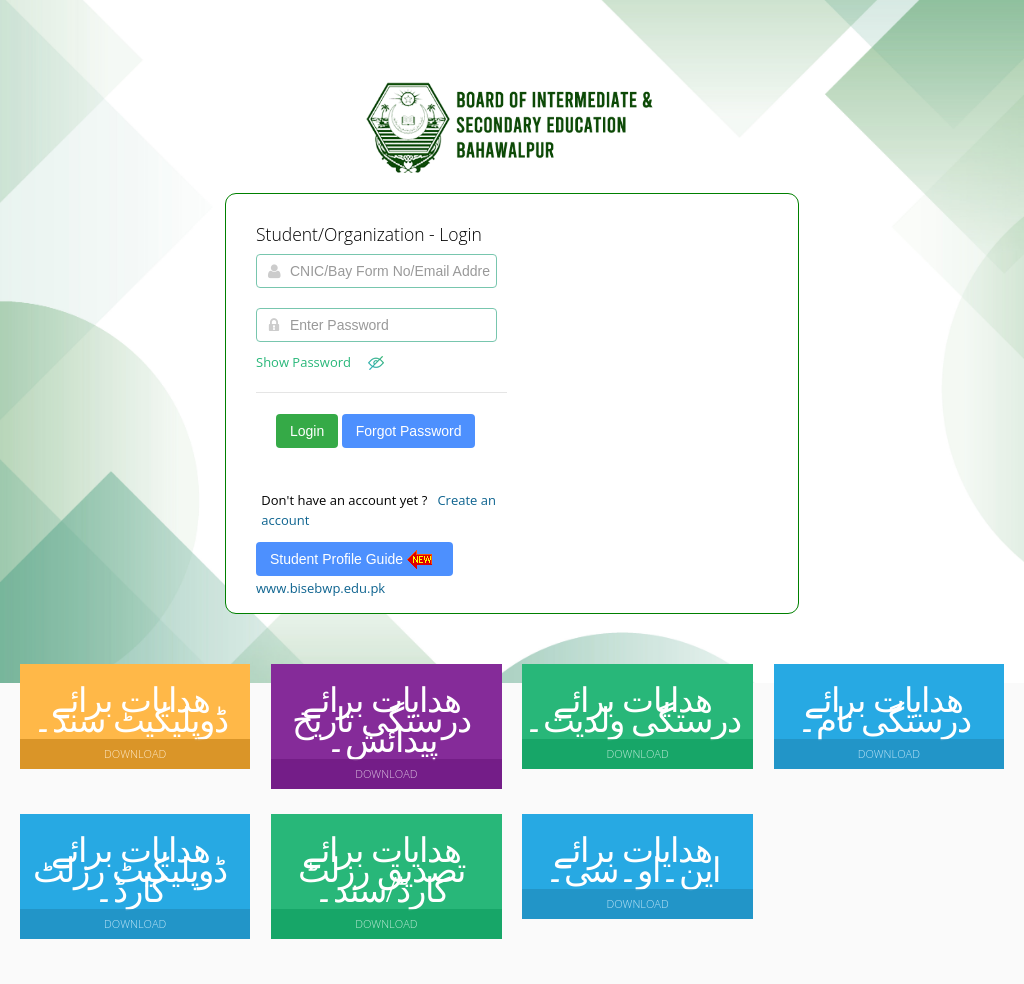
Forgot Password (409, 431)
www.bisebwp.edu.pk (320, 588)
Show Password (320, 362)
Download (135, 753)
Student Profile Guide (354, 559)
